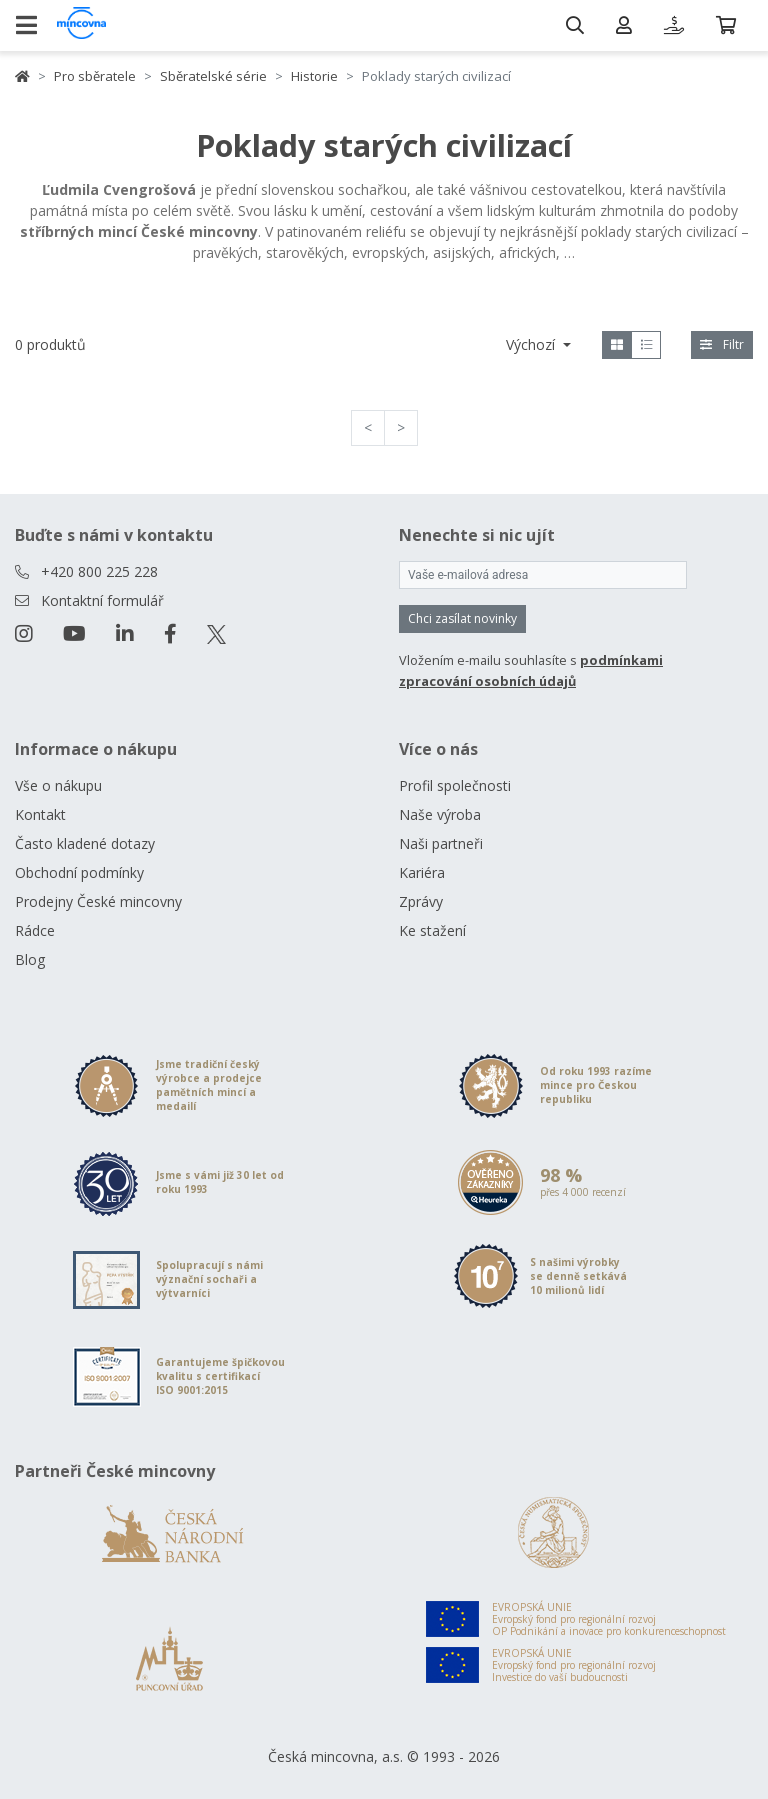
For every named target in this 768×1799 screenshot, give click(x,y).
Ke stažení (432, 930)
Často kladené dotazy (85, 843)
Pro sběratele (95, 76)
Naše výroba (440, 814)
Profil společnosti (455, 785)
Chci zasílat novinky (462, 618)
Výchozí (532, 344)
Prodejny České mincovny (98, 901)
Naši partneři (441, 843)
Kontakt (40, 814)
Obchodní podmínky (79, 872)
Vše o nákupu (58, 785)
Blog (30, 959)
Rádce (35, 930)
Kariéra (422, 872)
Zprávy (421, 901)
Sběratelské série (213, 76)
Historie (314, 76)
